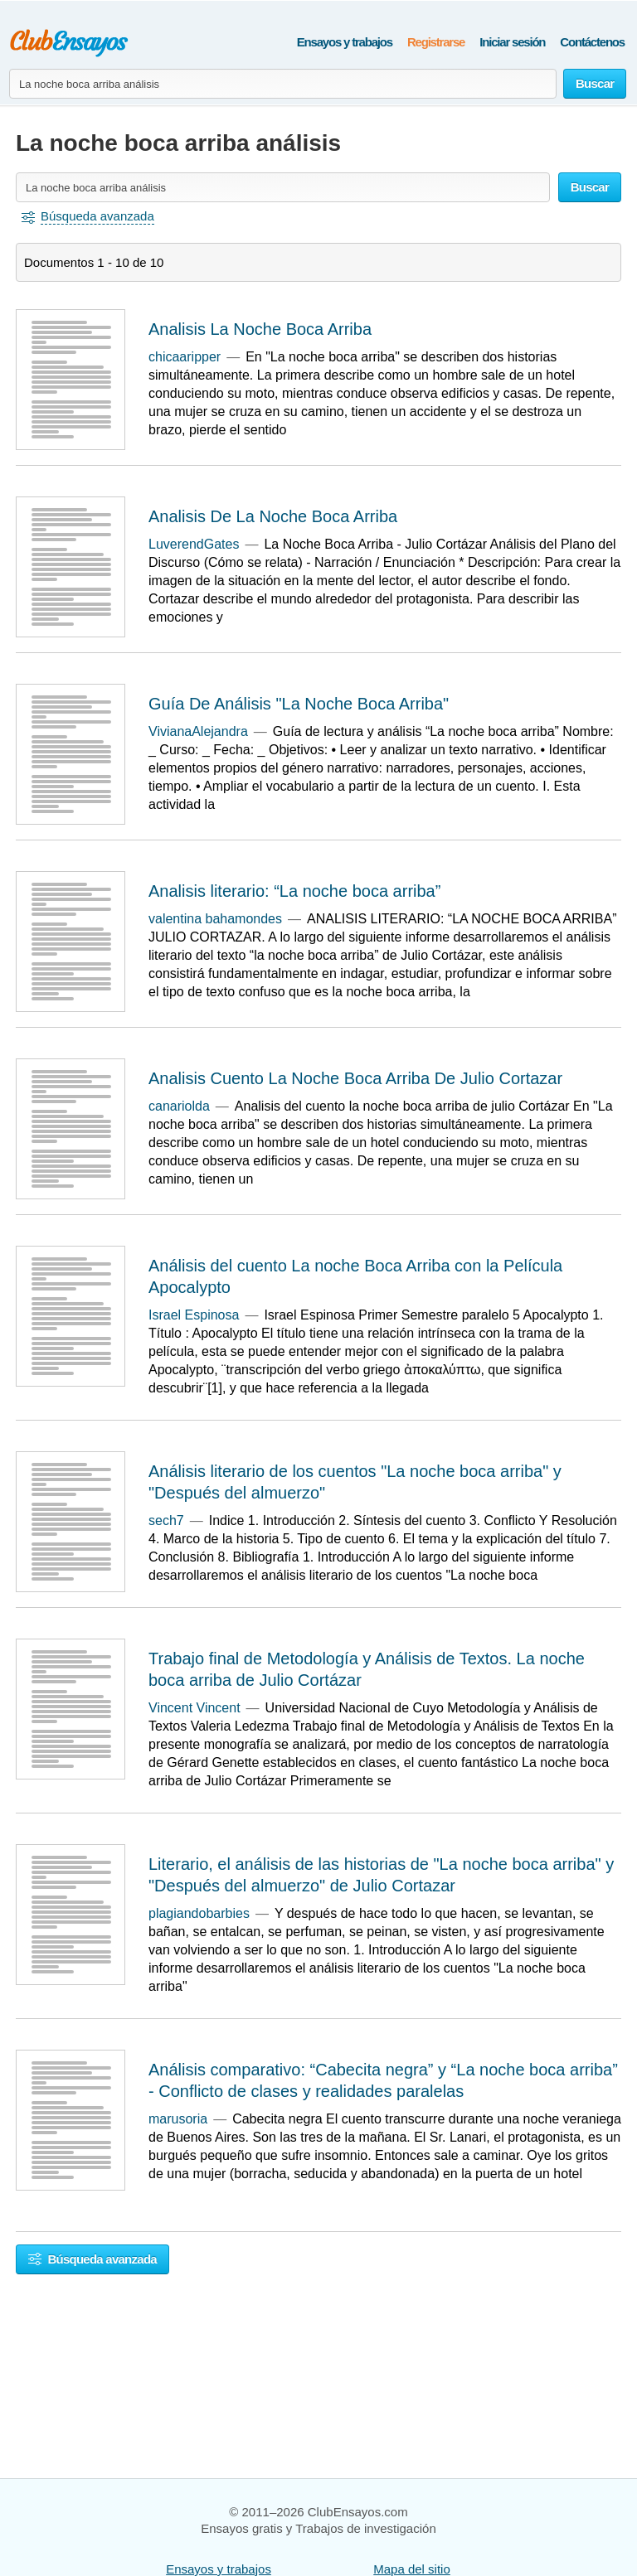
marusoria (177, 2119)
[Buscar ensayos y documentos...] (283, 84)
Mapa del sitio (411, 2569)
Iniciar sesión (512, 42)
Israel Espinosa (193, 1315)
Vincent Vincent (194, 1708)
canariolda (179, 1106)
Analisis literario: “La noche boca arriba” (294, 891)
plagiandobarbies (199, 1913)
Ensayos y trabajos (344, 42)
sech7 (166, 1520)
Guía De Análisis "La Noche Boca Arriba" (298, 704)
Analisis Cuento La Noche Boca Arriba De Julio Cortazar (355, 1078)
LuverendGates (193, 544)
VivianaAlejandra (198, 731)
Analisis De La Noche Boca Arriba (272, 516)
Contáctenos (592, 42)
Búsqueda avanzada (92, 2259)
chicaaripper (184, 357)
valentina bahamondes (215, 919)
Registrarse (435, 42)
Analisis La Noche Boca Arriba (260, 329)
